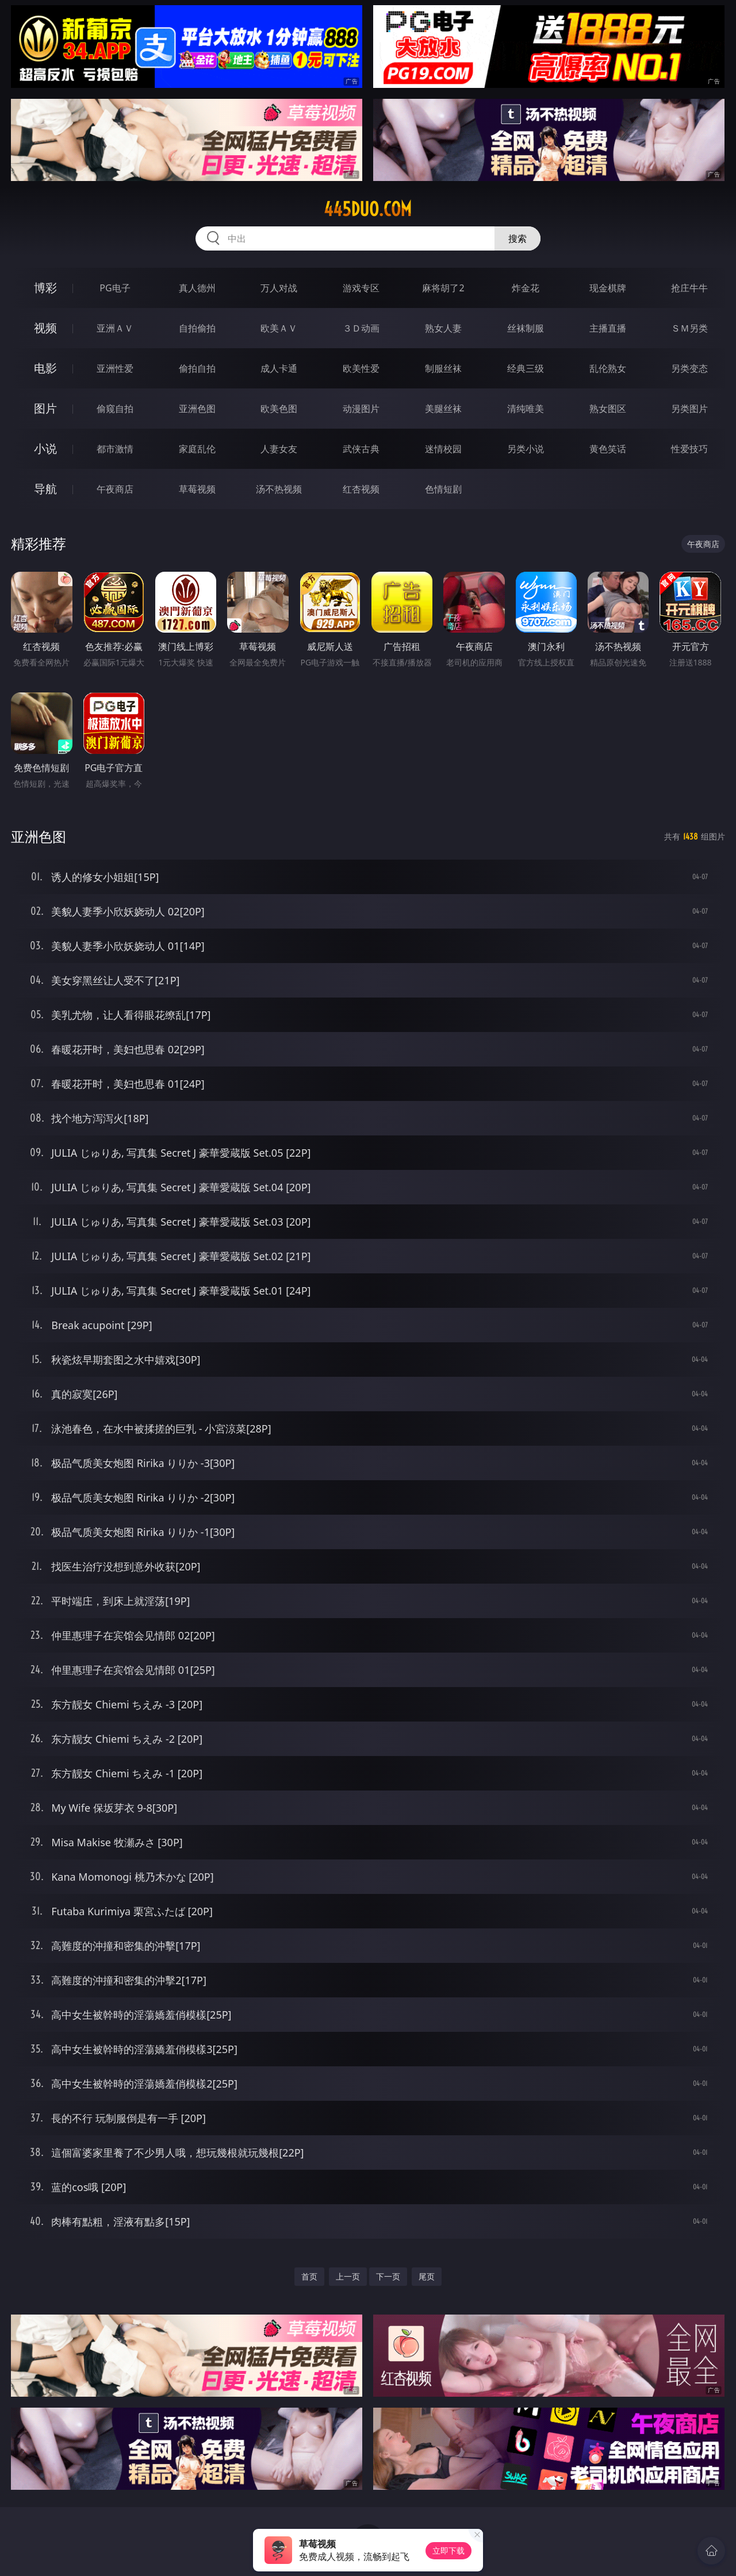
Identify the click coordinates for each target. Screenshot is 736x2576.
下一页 (388, 2276)
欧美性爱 (361, 368)
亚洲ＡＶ (115, 328)
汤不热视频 (279, 489)
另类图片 (689, 408)
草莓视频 (197, 489)
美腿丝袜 (443, 408)
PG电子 (114, 288)
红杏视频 (361, 489)
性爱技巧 (689, 448)
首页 (309, 2276)
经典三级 (525, 368)
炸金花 (525, 288)
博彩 (45, 287)
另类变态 (689, 368)
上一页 (348, 2276)
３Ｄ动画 (361, 328)
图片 (45, 408)
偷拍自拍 (197, 368)
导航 (45, 488)
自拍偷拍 (197, 328)
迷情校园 (443, 448)
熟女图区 (607, 408)
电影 (45, 368)
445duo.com (368, 209)
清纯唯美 (525, 408)
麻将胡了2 (443, 288)
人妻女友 (278, 448)
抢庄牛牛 (689, 288)
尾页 (427, 2276)
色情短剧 (443, 489)
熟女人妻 (443, 328)
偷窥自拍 (115, 408)
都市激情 (115, 448)
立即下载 (448, 2550)
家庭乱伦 (197, 448)
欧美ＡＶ (278, 328)
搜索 (517, 238)
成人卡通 (278, 368)
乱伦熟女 (607, 368)
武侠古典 (361, 448)
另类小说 (525, 448)
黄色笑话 (607, 448)
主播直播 (607, 328)
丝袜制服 (525, 328)
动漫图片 (361, 408)
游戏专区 (361, 288)
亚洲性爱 (115, 368)
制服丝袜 (443, 368)
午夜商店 (115, 489)
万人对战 (278, 288)
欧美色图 (278, 408)
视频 (45, 328)
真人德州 (197, 288)
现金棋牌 (607, 288)
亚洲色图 (197, 408)
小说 (45, 448)
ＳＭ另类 (689, 328)
